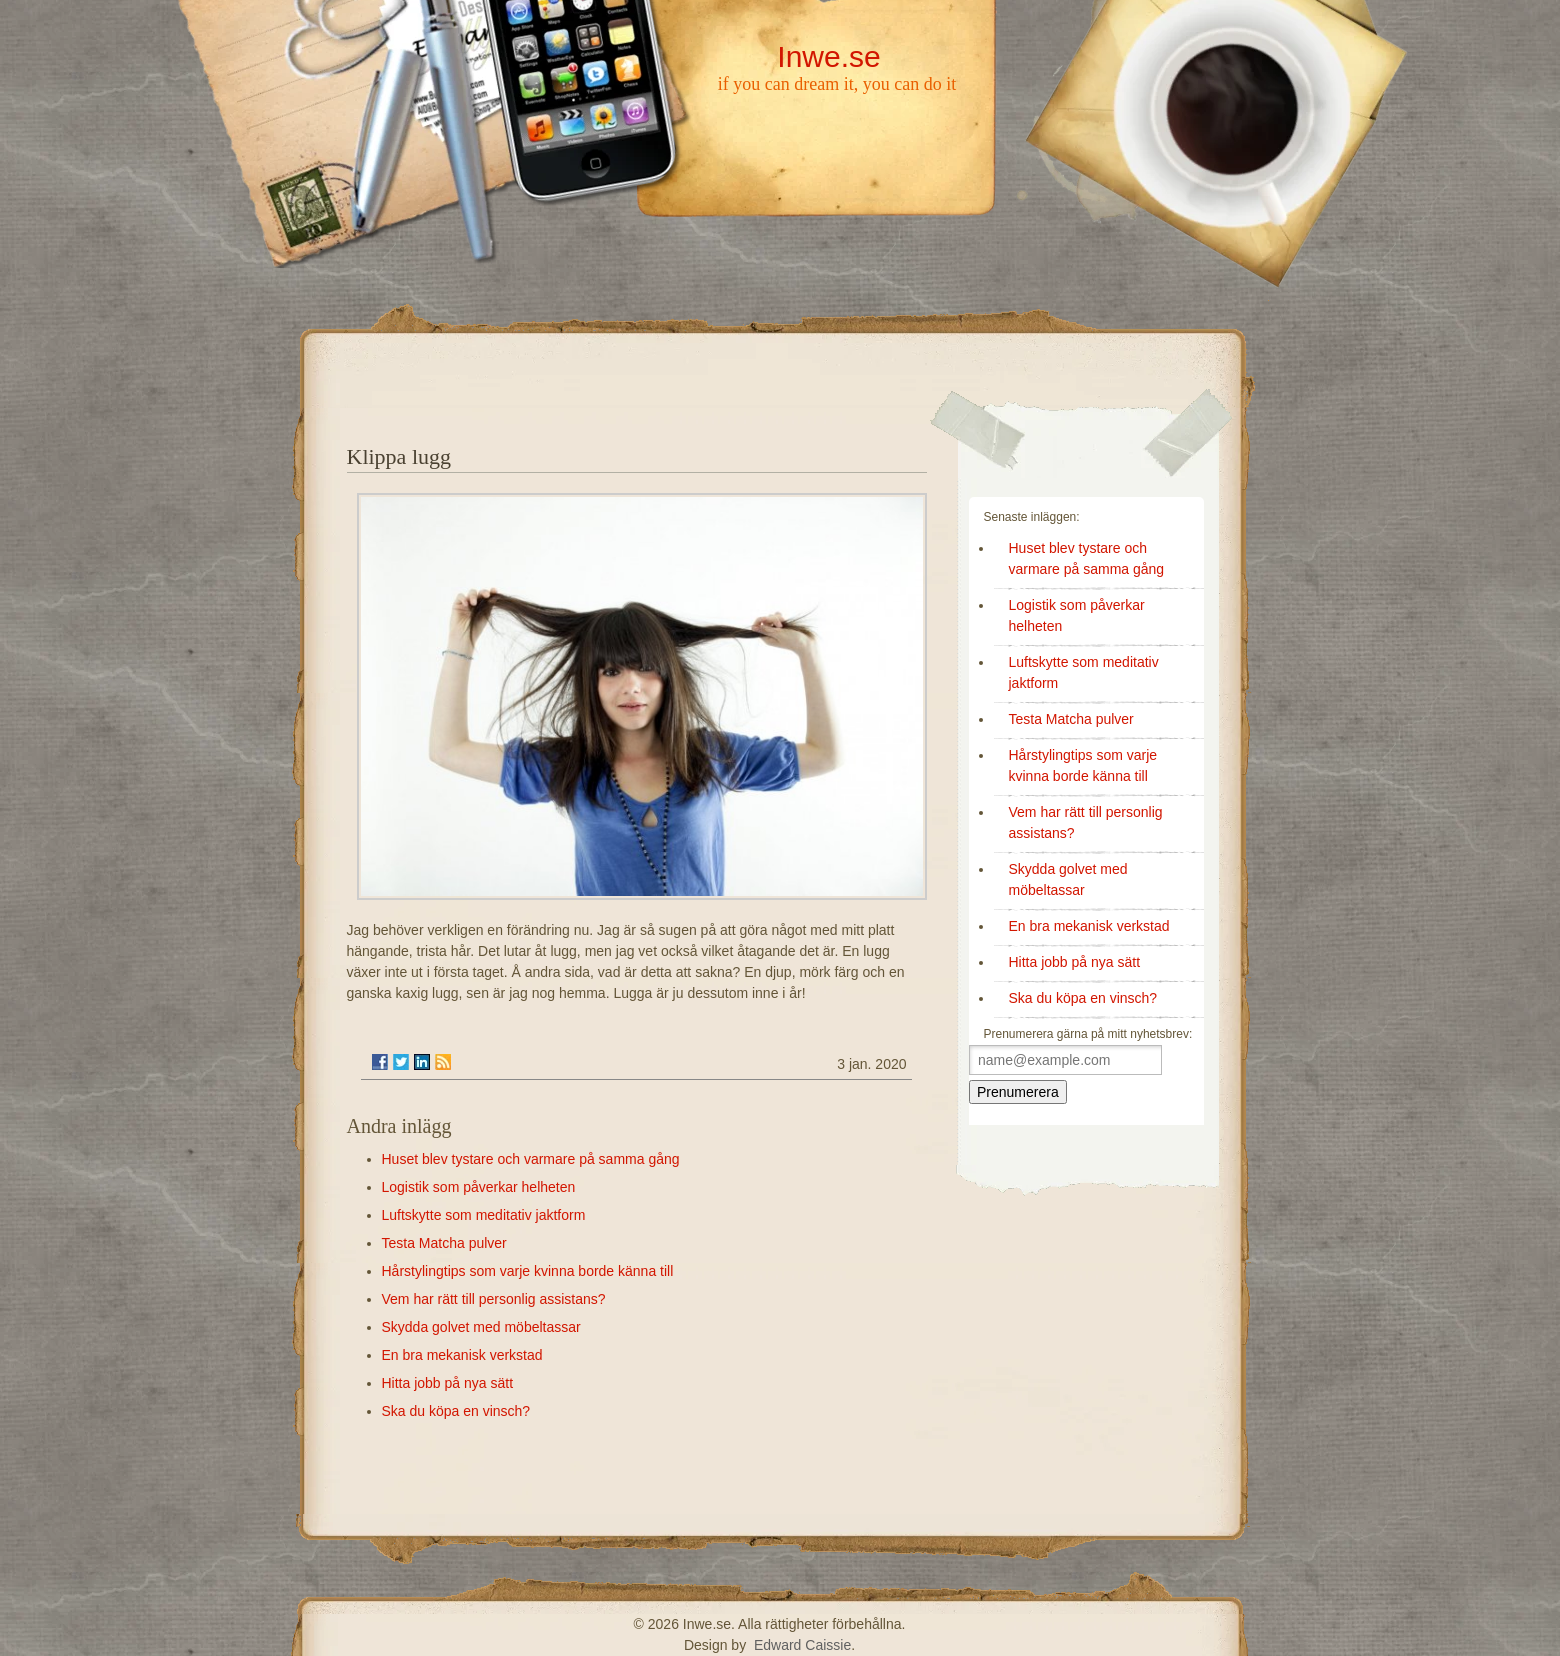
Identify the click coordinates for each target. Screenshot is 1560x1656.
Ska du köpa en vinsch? (456, 1411)
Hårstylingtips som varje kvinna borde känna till (528, 1271)
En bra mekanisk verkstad (462, 1355)
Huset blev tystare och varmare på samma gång (531, 1159)
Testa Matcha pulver (444, 1243)
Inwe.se (828, 56)
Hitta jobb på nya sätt (448, 1383)
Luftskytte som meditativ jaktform (484, 1215)
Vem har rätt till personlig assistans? (494, 1299)
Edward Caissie (802, 1645)
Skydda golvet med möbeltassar (481, 1327)
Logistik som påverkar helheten (479, 1187)
